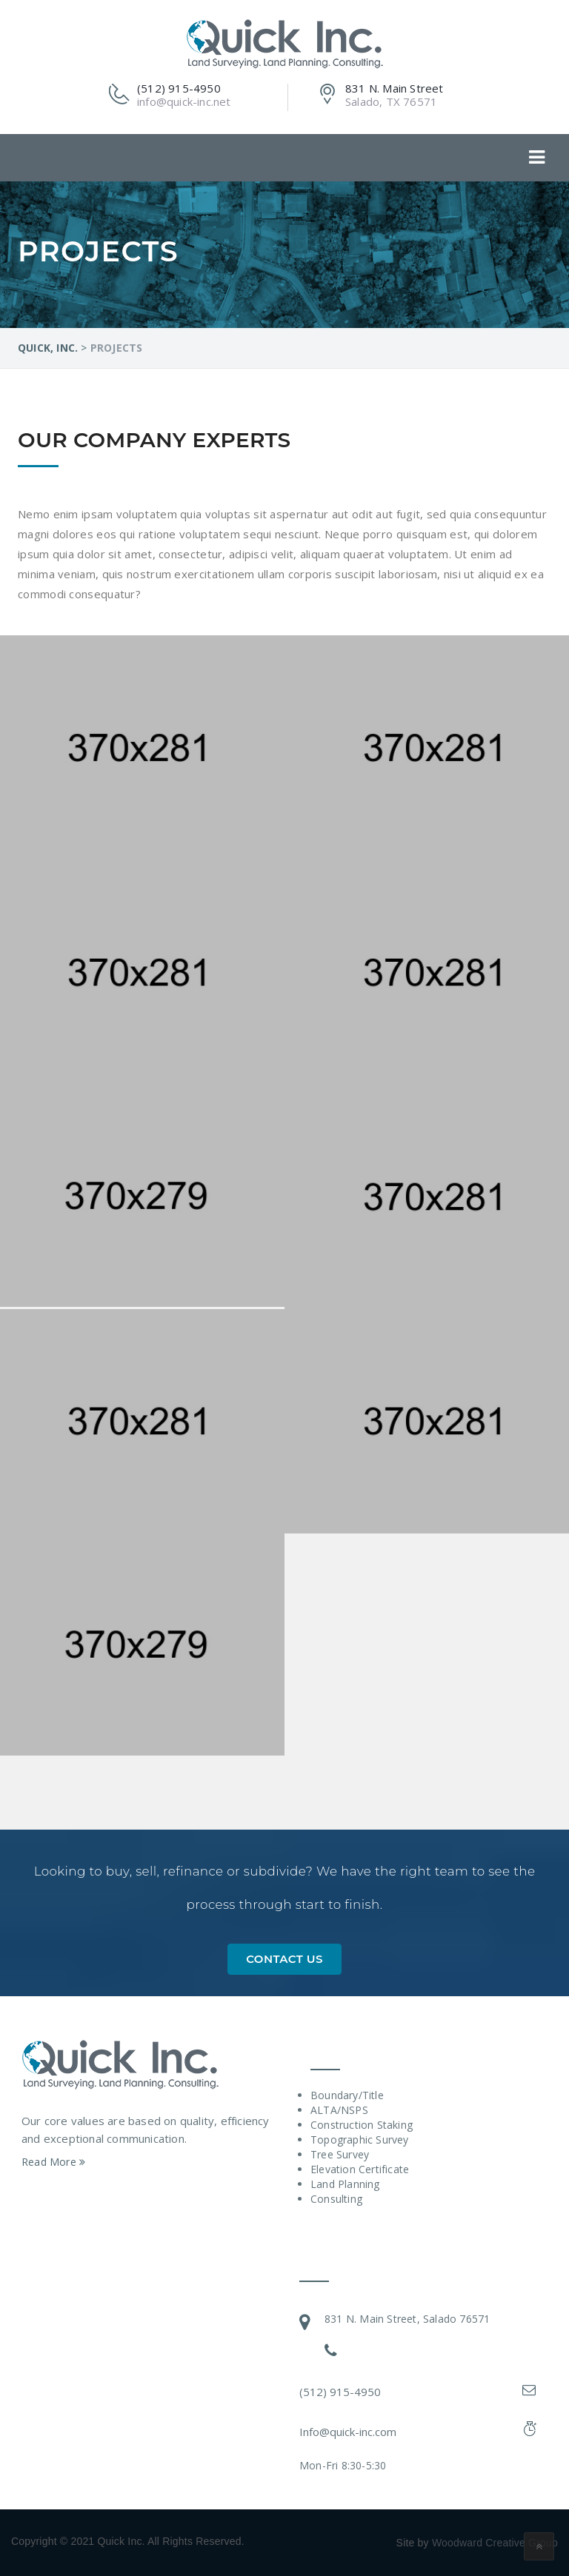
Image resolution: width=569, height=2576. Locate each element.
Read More (53, 2162)
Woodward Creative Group (495, 2543)
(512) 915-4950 (340, 2391)
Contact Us (284, 1959)
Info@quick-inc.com (347, 2431)
